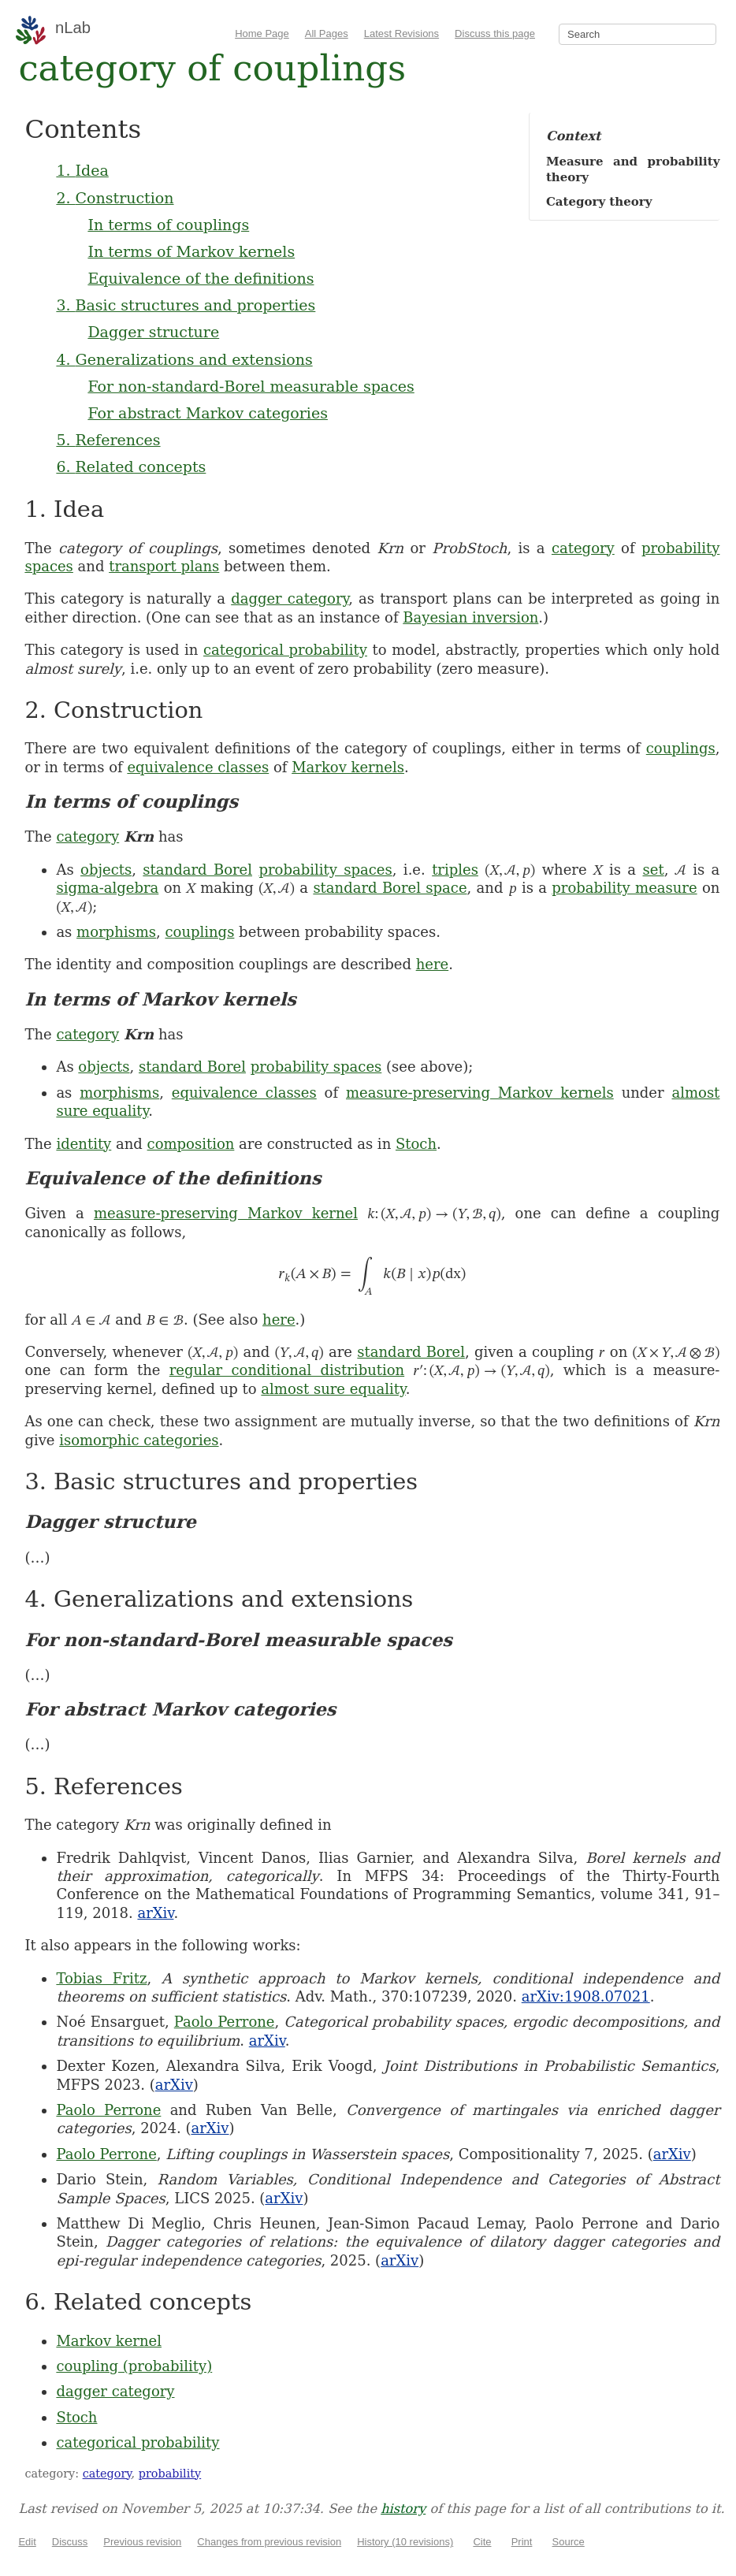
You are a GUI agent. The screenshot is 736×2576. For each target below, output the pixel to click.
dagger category (289, 598)
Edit (26, 2542)
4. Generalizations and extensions (184, 359)
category (583, 548)
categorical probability (285, 649)
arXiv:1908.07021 (586, 1996)
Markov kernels (348, 767)
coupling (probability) (134, 2366)
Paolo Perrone (224, 2021)
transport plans (164, 566)
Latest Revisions (401, 33)
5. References (108, 439)
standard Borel (197, 869)
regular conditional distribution (286, 1370)
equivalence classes (198, 767)
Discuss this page (495, 33)
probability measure (624, 887)
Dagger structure (153, 331)
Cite (482, 2542)
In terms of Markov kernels (191, 251)
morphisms (116, 932)
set (653, 869)
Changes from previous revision (269, 2542)
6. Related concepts (131, 466)
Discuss (70, 2542)
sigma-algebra (107, 887)
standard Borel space (390, 887)
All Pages (326, 33)
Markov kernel (109, 2341)
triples (455, 869)
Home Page (262, 33)
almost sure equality (333, 1389)
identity (83, 1144)
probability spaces (325, 869)
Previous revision (142, 2542)
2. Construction (114, 197)
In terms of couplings (168, 224)
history (403, 2508)
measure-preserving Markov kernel (226, 1213)
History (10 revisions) (405, 2542)
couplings (681, 748)
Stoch (416, 1144)
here (432, 964)
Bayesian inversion (470, 617)
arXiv (155, 1913)
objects (106, 869)
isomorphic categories (138, 1440)
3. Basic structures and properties (185, 305)
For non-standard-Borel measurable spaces (250, 386)
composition (191, 1144)
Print (522, 2542)
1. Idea (82, 170)
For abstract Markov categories (207, 413)
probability (170, 2473)
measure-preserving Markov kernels (480, 1092)
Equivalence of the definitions (200, 278)
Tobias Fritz (101, 1978)
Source (568, 2542)
